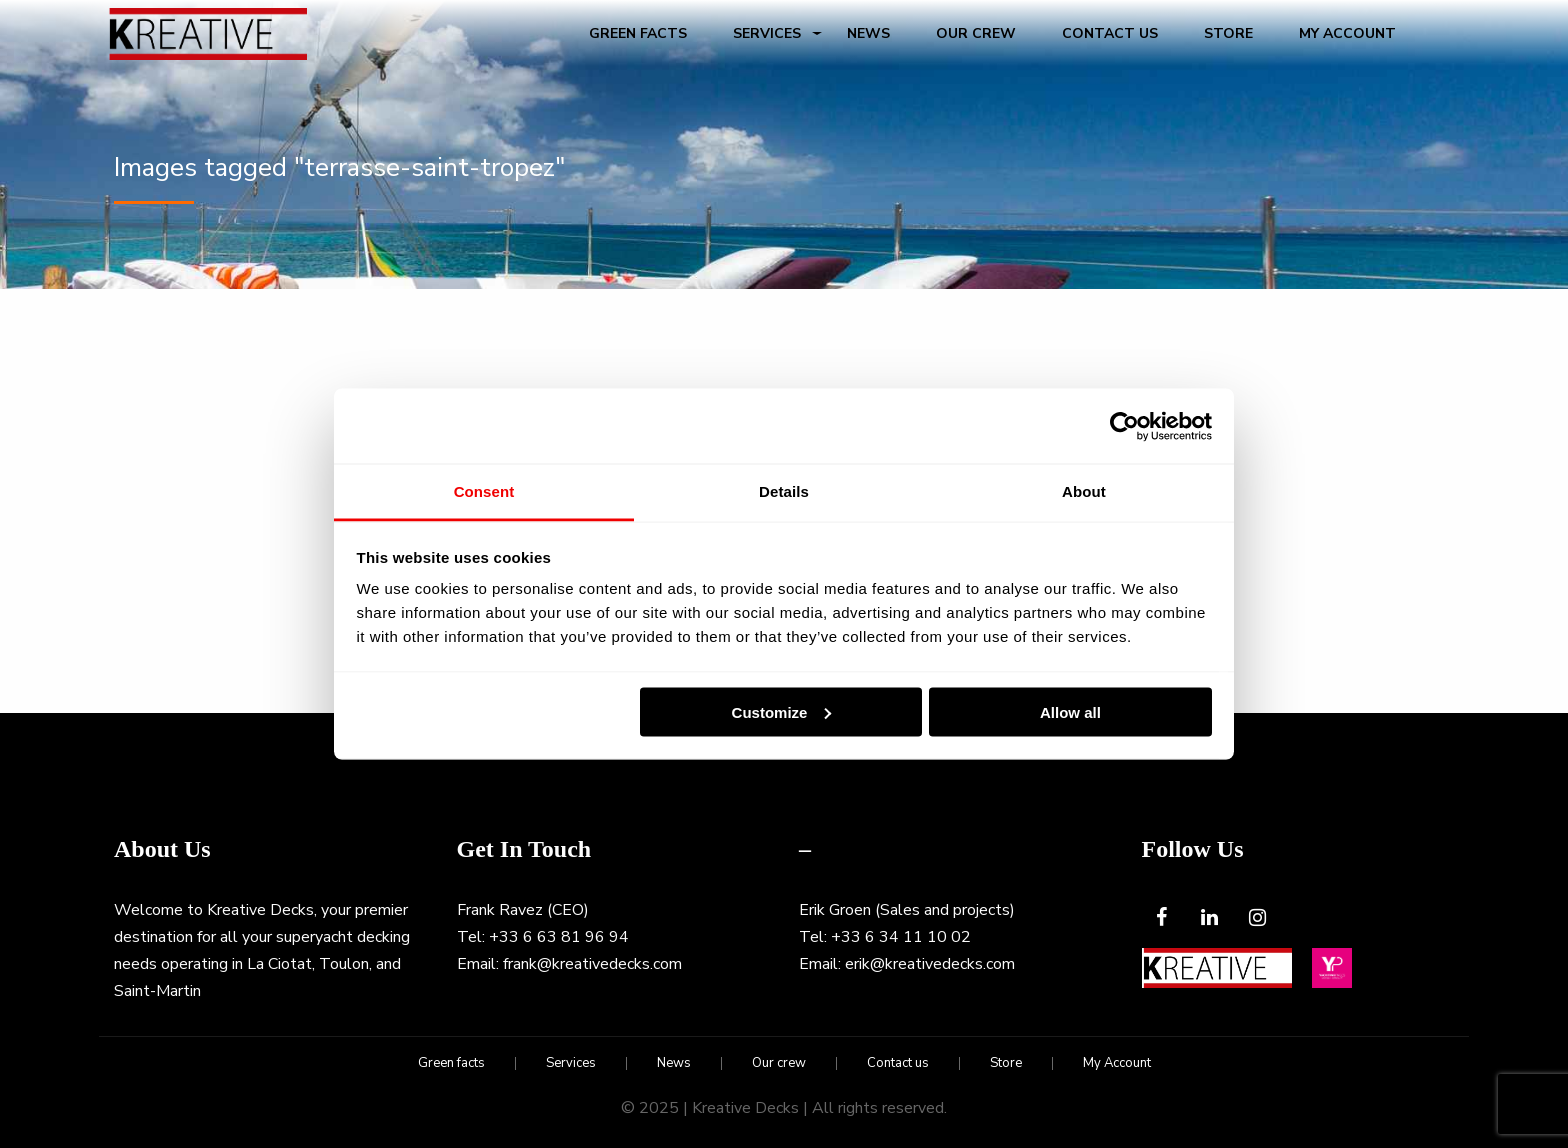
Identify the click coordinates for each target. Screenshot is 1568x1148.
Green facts (638, 33)
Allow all (1070, 711)
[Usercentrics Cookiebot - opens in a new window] (1124, 426)
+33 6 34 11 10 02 (901, 937)
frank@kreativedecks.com (592, 964)
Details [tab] (784, 491)
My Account (1347, 33)
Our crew (976, 33)
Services (767, 33)
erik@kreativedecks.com (930, 964)
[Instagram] (1258, 918)
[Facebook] (1162, 918)
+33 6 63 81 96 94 (559, 937)
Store (1228, 33)
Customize (782, 711)
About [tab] (1084, 491)
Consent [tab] (484, 491)
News (868, 33)
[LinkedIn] (1210, 918)
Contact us (1110, 33)
